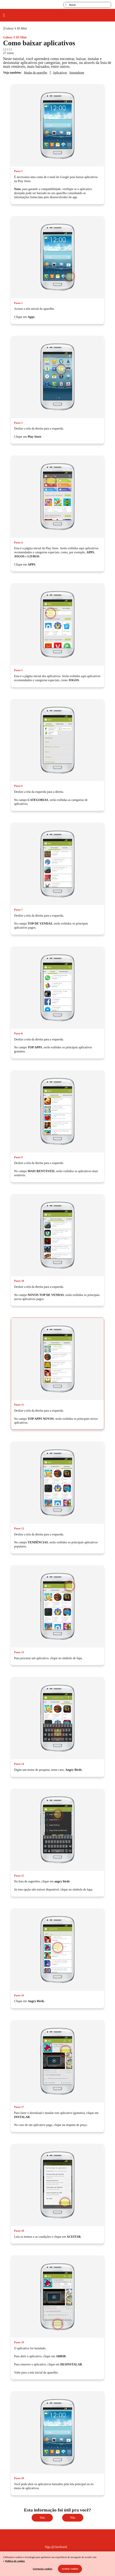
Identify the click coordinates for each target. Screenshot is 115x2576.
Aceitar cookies (70, 2568)
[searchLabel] (87, 5)
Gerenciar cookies (42, 2568)
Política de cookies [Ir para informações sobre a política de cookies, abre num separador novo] (15, 2561)
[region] (57, 2563)
